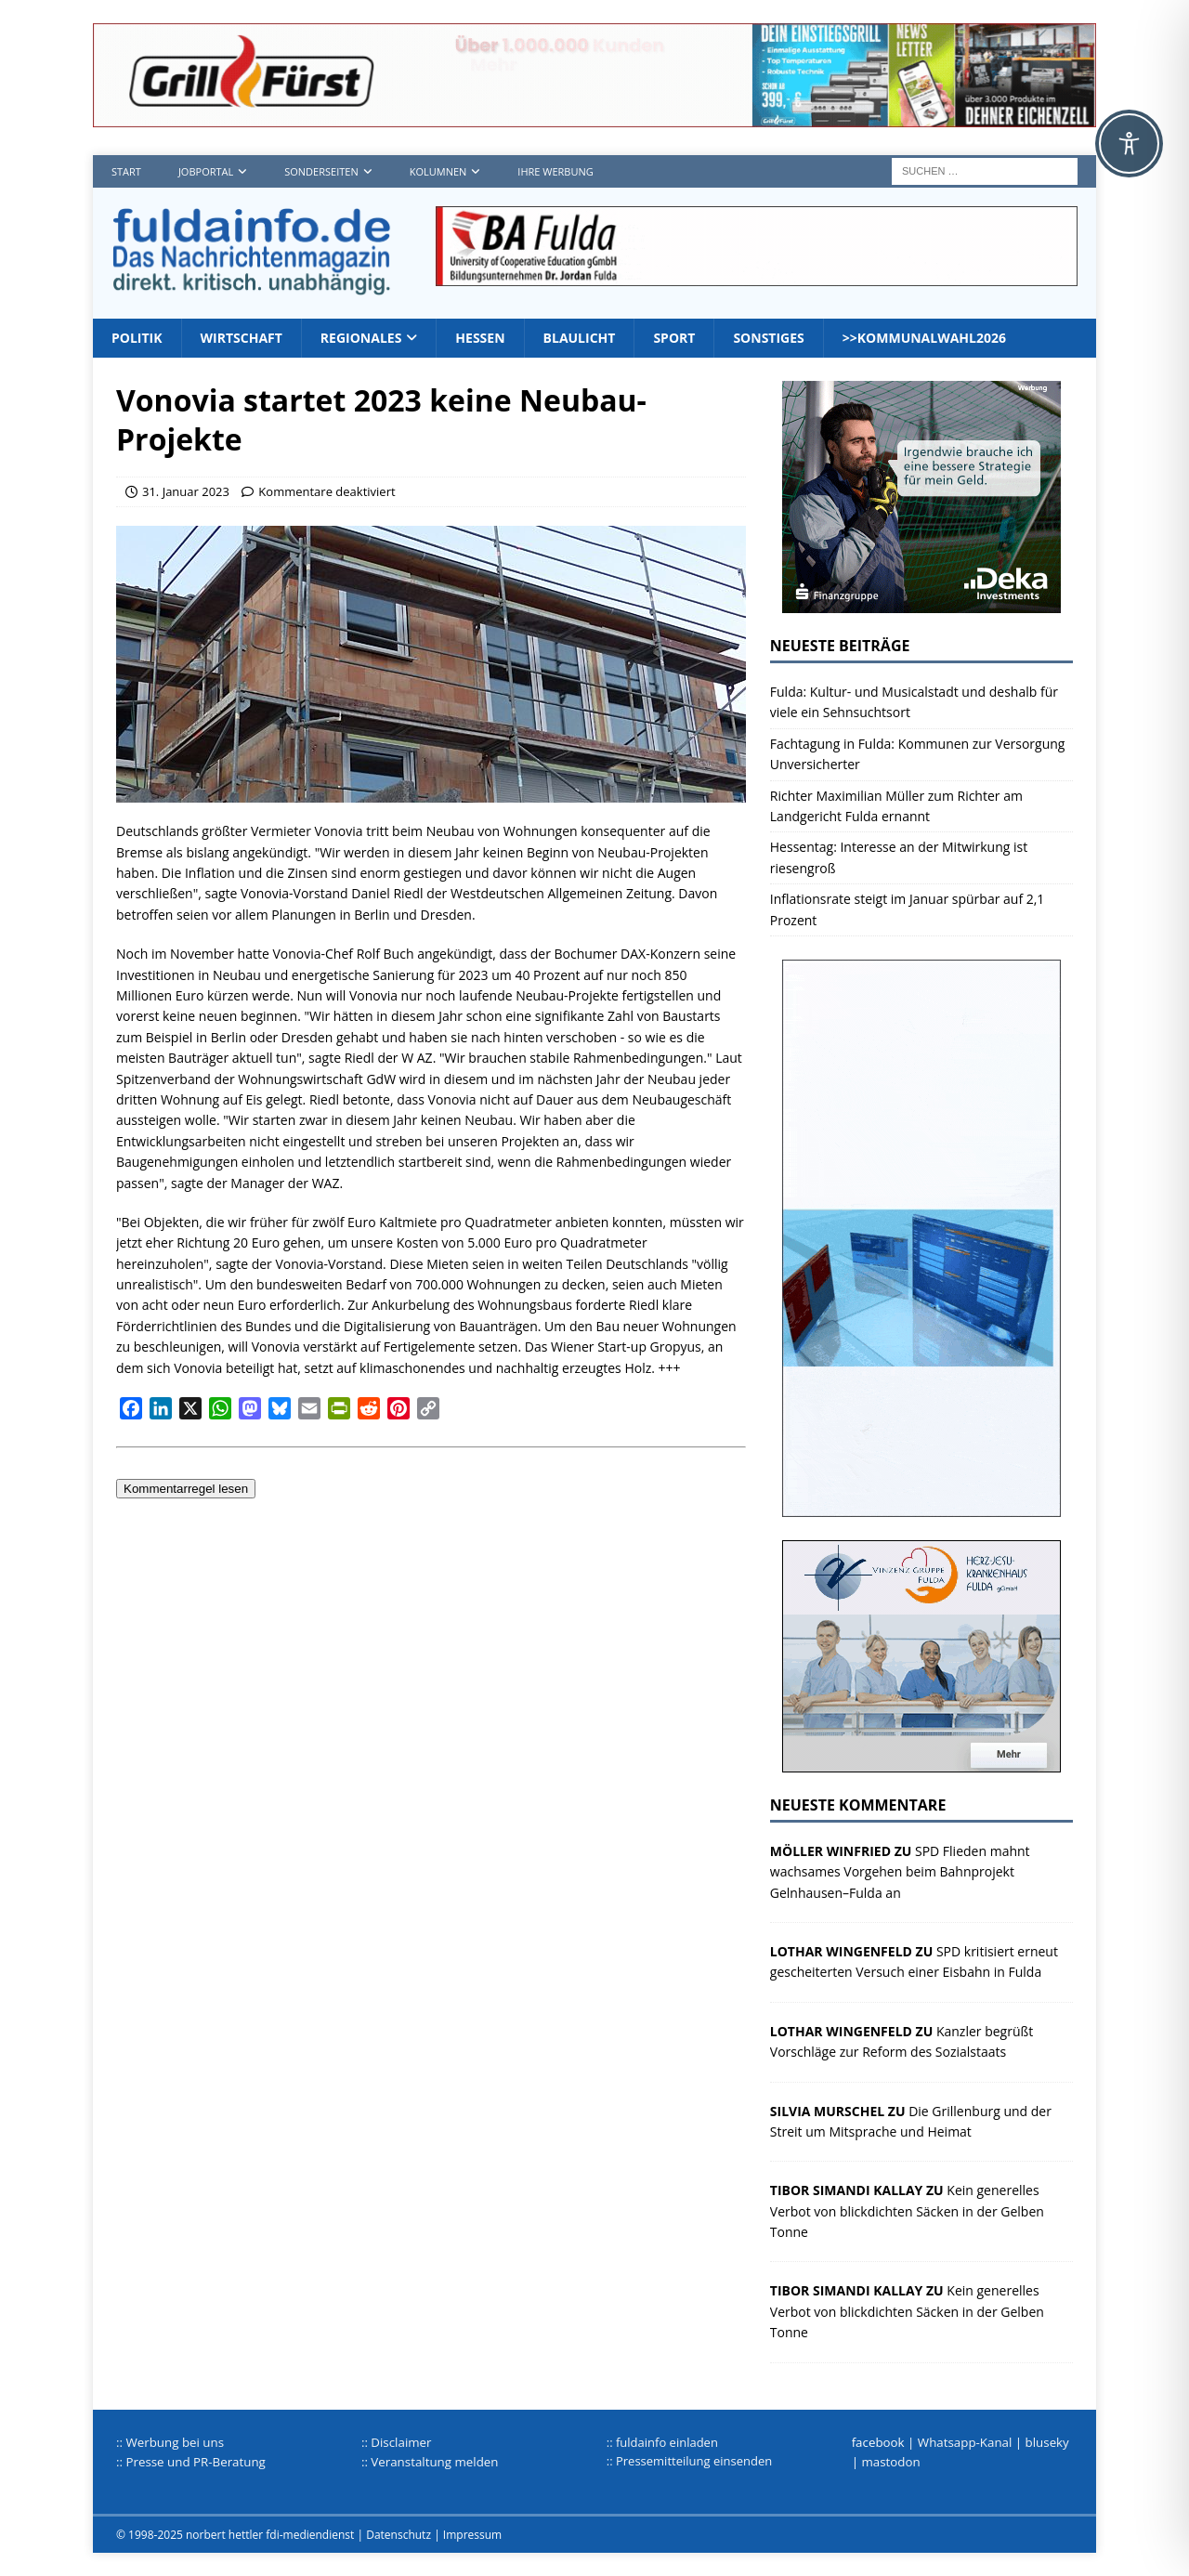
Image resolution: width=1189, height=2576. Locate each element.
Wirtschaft (241, 338)
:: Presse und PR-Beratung (191, 2461)
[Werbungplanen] (921, 1506)
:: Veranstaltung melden (430, 2461)
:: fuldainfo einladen (662, 2442)
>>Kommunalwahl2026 (924, 338)
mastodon (890, 2461)
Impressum (472, 2535)
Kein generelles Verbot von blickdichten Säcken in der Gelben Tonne (907, 2211)
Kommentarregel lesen (186, 1489)
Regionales (361, 338)
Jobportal (205, 171)
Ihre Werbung (555, 171)
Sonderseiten (321, 171)
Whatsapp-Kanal (965, 2442)
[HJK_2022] (921, 1762)
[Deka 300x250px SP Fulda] (921, 602)
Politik (137, 338)
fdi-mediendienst (310, 2535)
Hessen (479, 338)
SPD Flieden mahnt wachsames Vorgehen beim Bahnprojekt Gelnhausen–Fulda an (900, 1872)
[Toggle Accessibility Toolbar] (1129, 143)
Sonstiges (768, 338)
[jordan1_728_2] (757, 274)
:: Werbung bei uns (170, 2442)
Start (126, 171)
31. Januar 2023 (185, 491)
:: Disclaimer (396, 2442)
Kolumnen (438, 171)
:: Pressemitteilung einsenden (689, 2460)
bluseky (1047, 2442)
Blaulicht (579, 338)
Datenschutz (398, 2535)
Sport (674, 338)
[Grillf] (594, 116)
